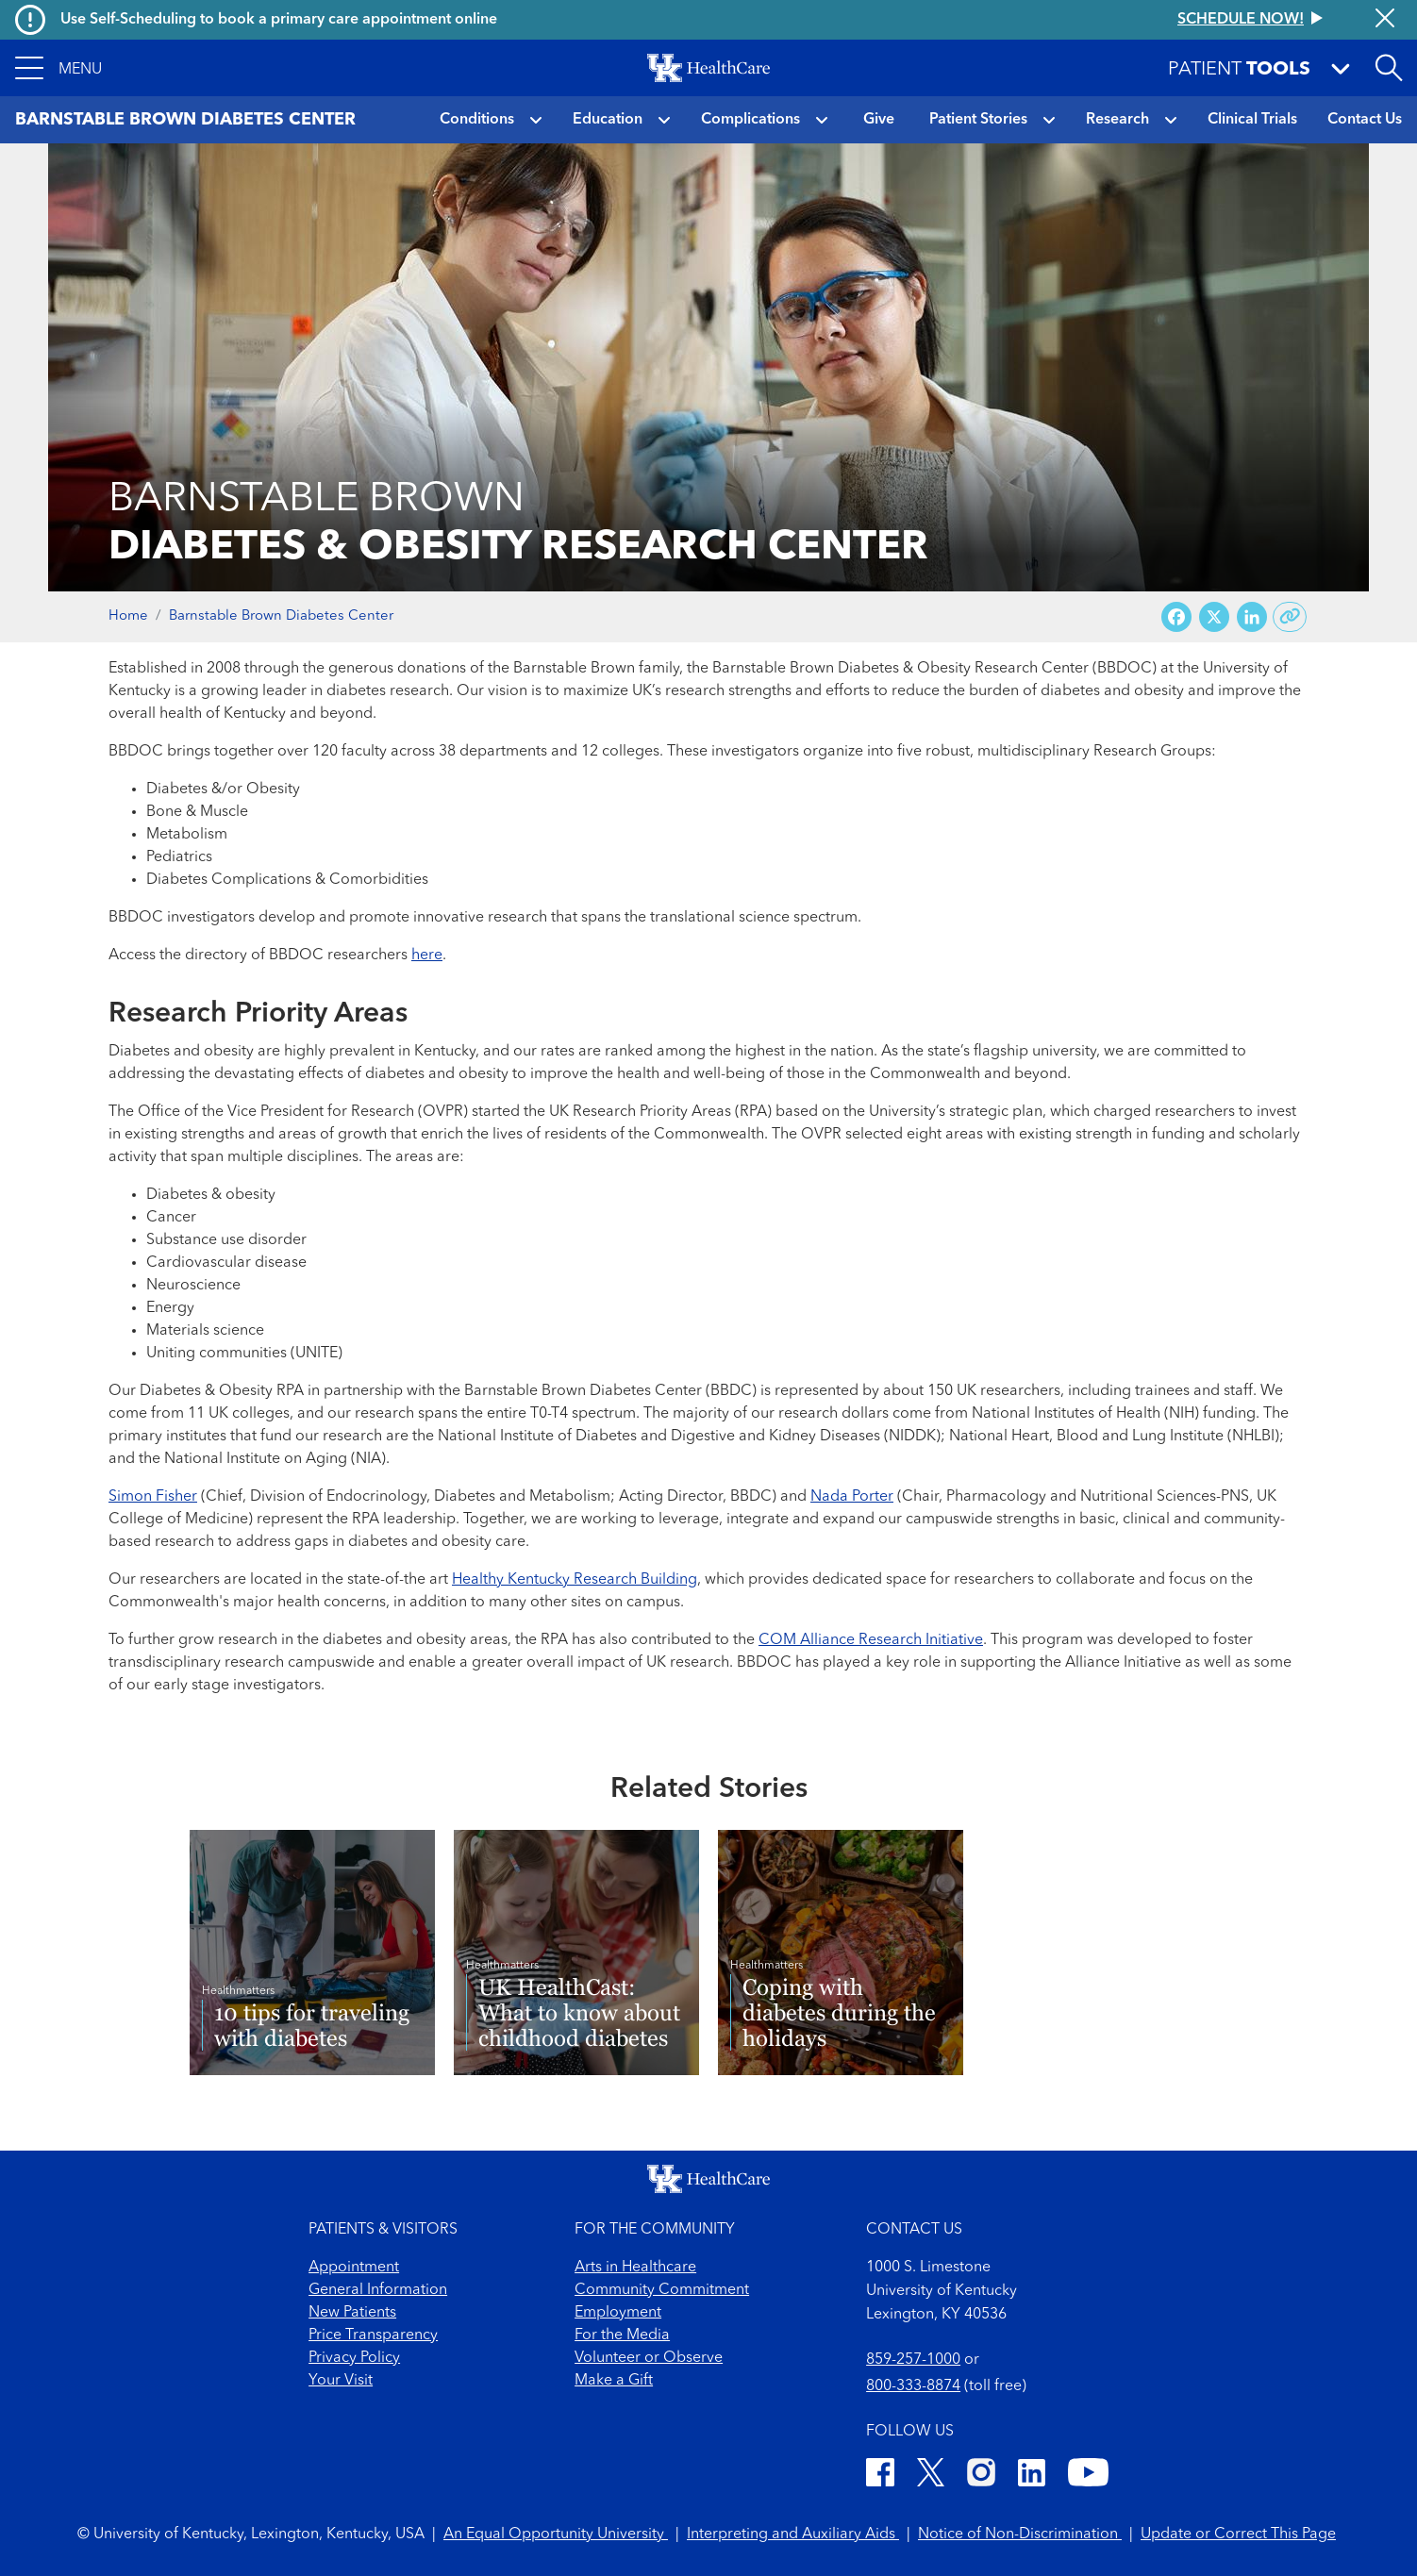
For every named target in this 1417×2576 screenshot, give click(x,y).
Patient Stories (978, 119)
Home (128, 616)
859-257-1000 (913, 2360)
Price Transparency (373, 2335)
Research (1117, 119)
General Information (377, 2290)
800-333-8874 (913, 2386)
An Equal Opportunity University (555, 2534)
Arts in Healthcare (635, 2267)
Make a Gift (614, 2380)
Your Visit (340, 2380)
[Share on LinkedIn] (1252, 617)
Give (878, 119)
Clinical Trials (1252, 119)
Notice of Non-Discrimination (1020, 2534)
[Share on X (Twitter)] (1214, 617)
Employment (618, 2312)
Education (607, 119)
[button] (58, 68)
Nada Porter (851, 1496)
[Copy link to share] (1290, 617)
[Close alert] (1385, 20)
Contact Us (1364, 119)
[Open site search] (1388, 68)
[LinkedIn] (1031, 2475)
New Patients (352, 2312)
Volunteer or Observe (649, 2358)
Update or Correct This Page (1238, 2534)
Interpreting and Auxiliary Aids (793, 2534)
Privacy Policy (354, 2358)
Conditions (477, 119)
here (426, 955)
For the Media (622, 2335)
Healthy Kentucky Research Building (574, 1579)
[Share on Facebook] (1176, 617)
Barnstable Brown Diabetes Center (281, 616)
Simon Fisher (152, 1496)
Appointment (353, 2267)
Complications (750, 119)
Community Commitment (662, 2290)
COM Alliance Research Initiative (871, 1640)
